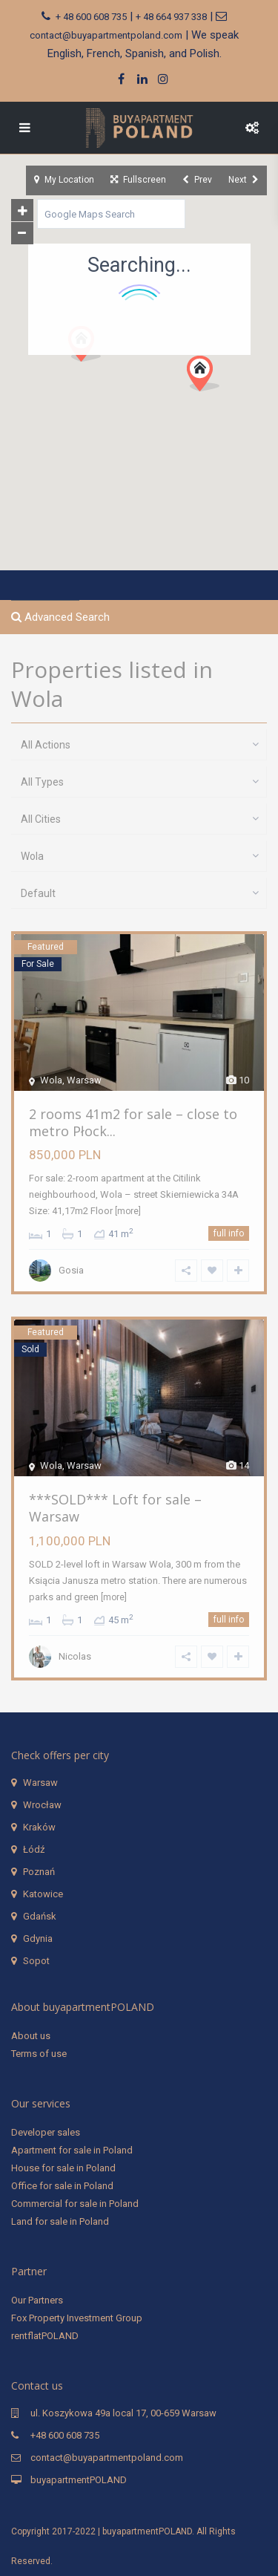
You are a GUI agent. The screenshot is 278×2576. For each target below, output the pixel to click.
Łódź (33, 1849)
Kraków (39, 1827)
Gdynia (38, 1938)
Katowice (43, 1894)
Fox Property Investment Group (76, 2318)
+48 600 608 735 (64, 2435)
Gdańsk (39, 1916)
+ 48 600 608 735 (91, 16)
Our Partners (37, 2300)
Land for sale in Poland (60, 2221)
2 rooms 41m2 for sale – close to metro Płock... (133, 1122)
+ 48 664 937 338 (171, 16)
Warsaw (40, 1782)
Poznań (39, 1871)
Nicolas (75, 1656)
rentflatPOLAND (45, 2335)
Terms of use (39, 2053)
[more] (128, 1211)
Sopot (36, 1960)
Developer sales (45, 2132)
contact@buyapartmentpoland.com (106, 35)
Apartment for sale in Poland (72, 2150)
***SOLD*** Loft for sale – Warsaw (115, 1507)
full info (229, 1233)
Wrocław (42, 1804)
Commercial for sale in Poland (75, 2203)
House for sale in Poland (63, 2168)
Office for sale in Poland (62, 2185)
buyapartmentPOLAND (78, 2479)
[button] (209, 378)
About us (30, 2035)
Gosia (71, 1270)
